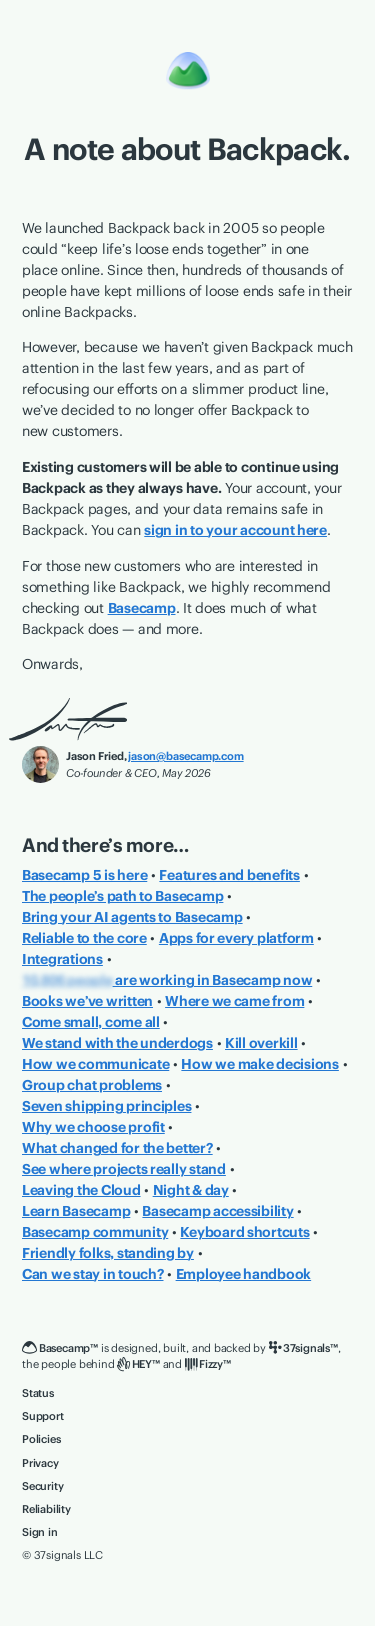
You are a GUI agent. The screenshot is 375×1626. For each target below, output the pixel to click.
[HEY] (138, 1364)
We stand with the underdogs (117, 1043)
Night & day (191, 1190)
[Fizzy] (208, 1364)
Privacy (40, 1463)
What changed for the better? (117, 1148)
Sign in (40, 1532)
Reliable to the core (84, 938)
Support (43, 1416)
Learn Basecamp (76, 1211)
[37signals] (303, 1348)
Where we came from (234, 1001)
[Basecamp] (188, 69)
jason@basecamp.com (185, 756)
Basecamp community (95, 1232)
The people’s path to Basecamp (122, 896)
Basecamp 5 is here (84, 875)
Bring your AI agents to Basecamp (132, 917)
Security (42, 1486)
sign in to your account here (235, 530)
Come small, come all (91, 1022)
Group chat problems (92, 1085)
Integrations (62, 959)
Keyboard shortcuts (244, 1232)
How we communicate (95, 1064)
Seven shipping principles (106, 1106)
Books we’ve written (87, 1001)
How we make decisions (260, 1064)
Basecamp (142, 608)
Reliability (46, 1509)
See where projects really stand (124, 1169)
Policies (41, 1439)
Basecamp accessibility (217, 1211)
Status (38, 1393)
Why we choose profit (93, 1127)
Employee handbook (244, 1274)
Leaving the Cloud (81, 1190)
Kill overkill (261, 1043)
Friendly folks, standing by (108, 1253)
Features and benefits (229, 875)
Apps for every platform (236, 938)
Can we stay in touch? (93, 1274)
